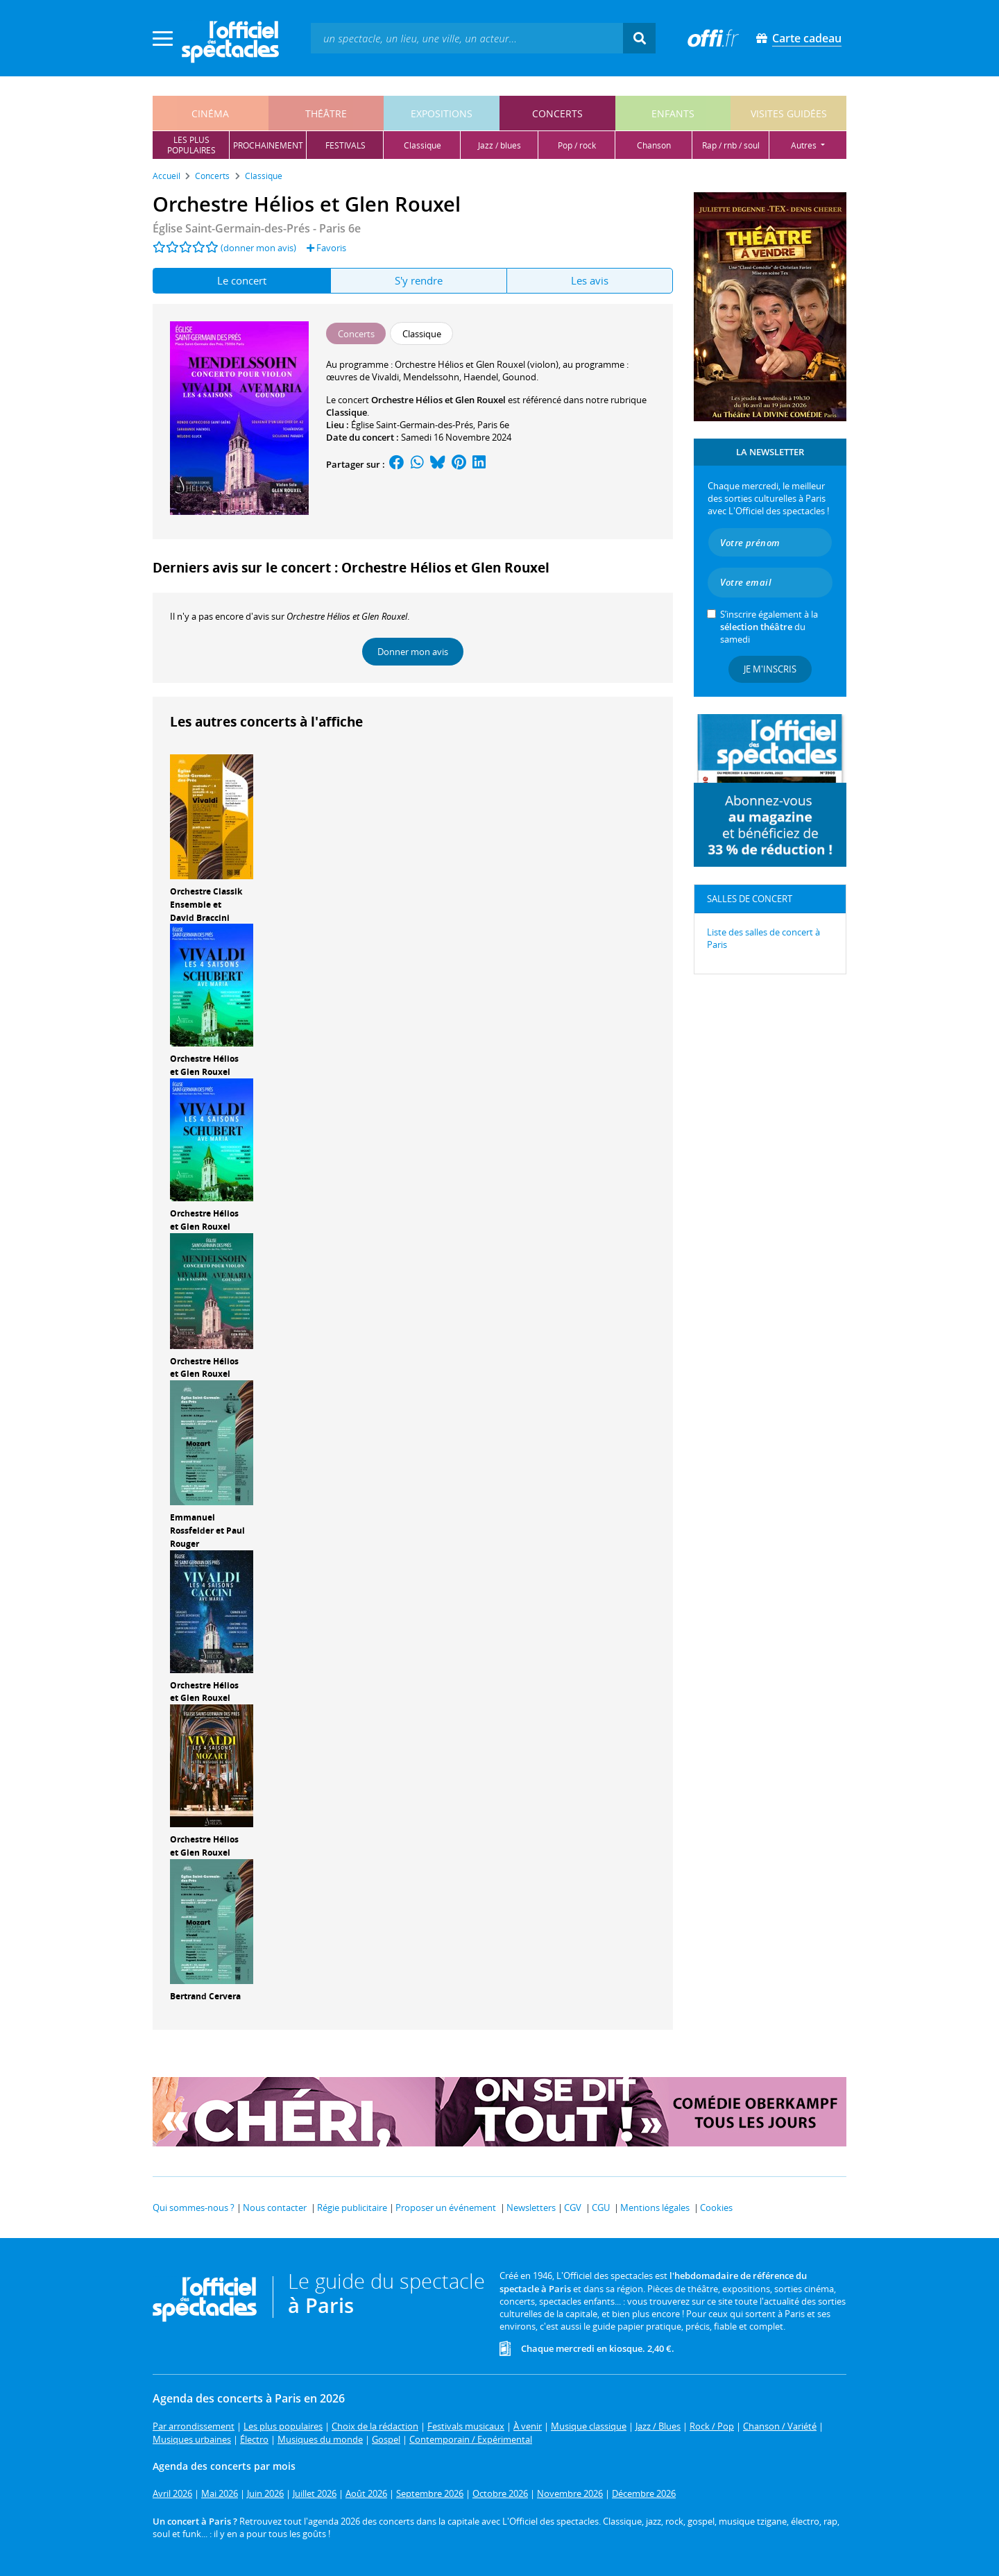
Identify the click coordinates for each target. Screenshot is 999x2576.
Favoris (326, 248)
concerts (557, 113)
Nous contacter (275, 2207)
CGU (601, 2207)
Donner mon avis (412, 651)
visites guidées (789, 113)
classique (422, 145)
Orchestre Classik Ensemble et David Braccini (206, 905)
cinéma (210, 113)
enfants (672, 113)
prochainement (268, 145)
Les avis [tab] (589, 280)
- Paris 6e (257, 228)
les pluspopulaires (191, 145)
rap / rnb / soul (731, 145)
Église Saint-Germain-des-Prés (412, 424)
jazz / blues (499, 145)
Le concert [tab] (241, 280)
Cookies (716, 2207)
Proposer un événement (445, 2207)
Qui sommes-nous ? (193, 2207)
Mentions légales (655, 2207)
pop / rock (577, 145)
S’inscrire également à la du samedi (769, 626)
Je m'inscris (770, 669)
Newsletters (531, 2207)
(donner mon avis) (258, 248)
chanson (654, 145)
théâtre (326, 113)
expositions (441, 113)
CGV (572, 2207)
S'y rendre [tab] (419, 280)
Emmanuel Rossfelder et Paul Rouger (207, 1530)
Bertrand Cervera (205, 1996)
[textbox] (467, 38)
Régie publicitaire (352, 2207)
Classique (346, 412)
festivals (345, 145)
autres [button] (805, 145)
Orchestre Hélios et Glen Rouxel (204, 1065)
